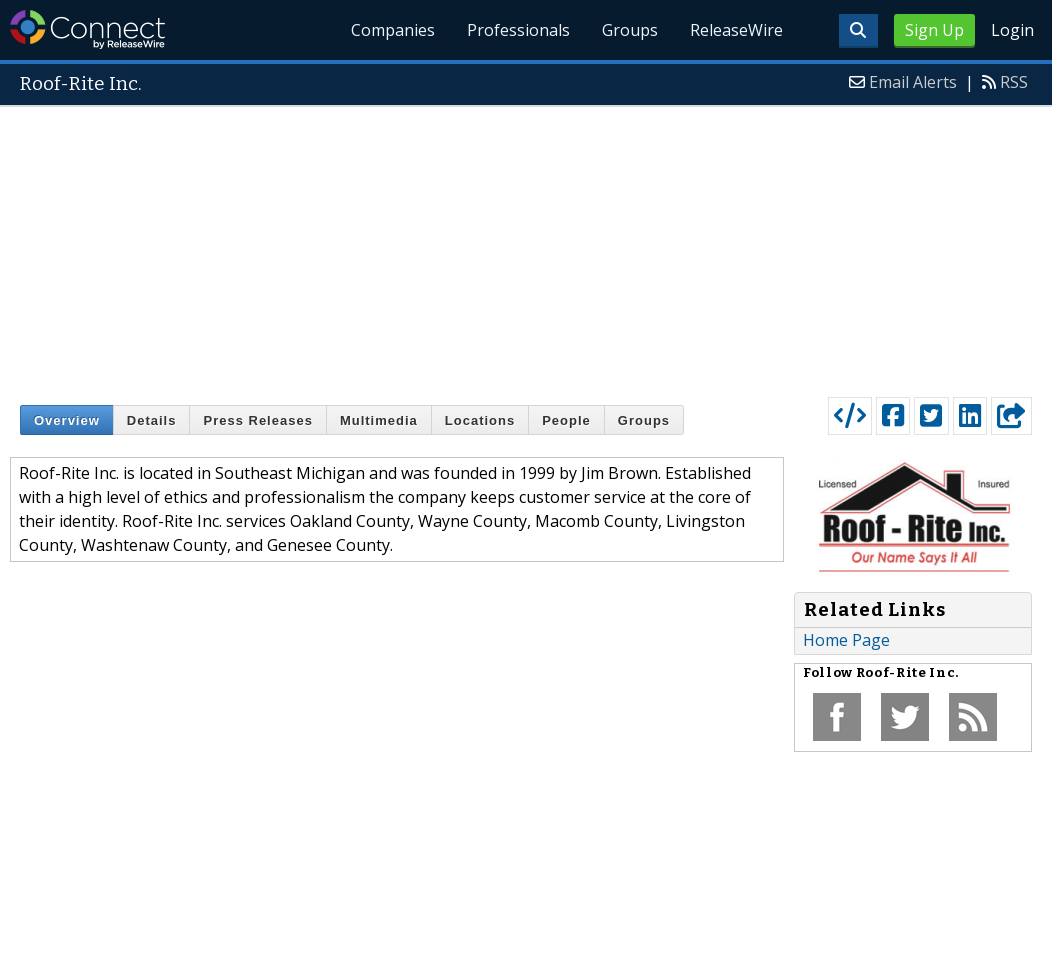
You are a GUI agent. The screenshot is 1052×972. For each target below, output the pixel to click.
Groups (630, 30)
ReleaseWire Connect (87, 29)
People (566, 420)
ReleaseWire (736, 30)
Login (1012, 30)
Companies (393, 30)
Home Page (846, 640)
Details (152, 420)
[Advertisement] (526, 247)
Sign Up (934, 30)
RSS (1014, 82)
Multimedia (379, 420)
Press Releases (257, 420)
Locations (480, 420)
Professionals (518, 30)
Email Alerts (913, 82)
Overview (67, 420)
